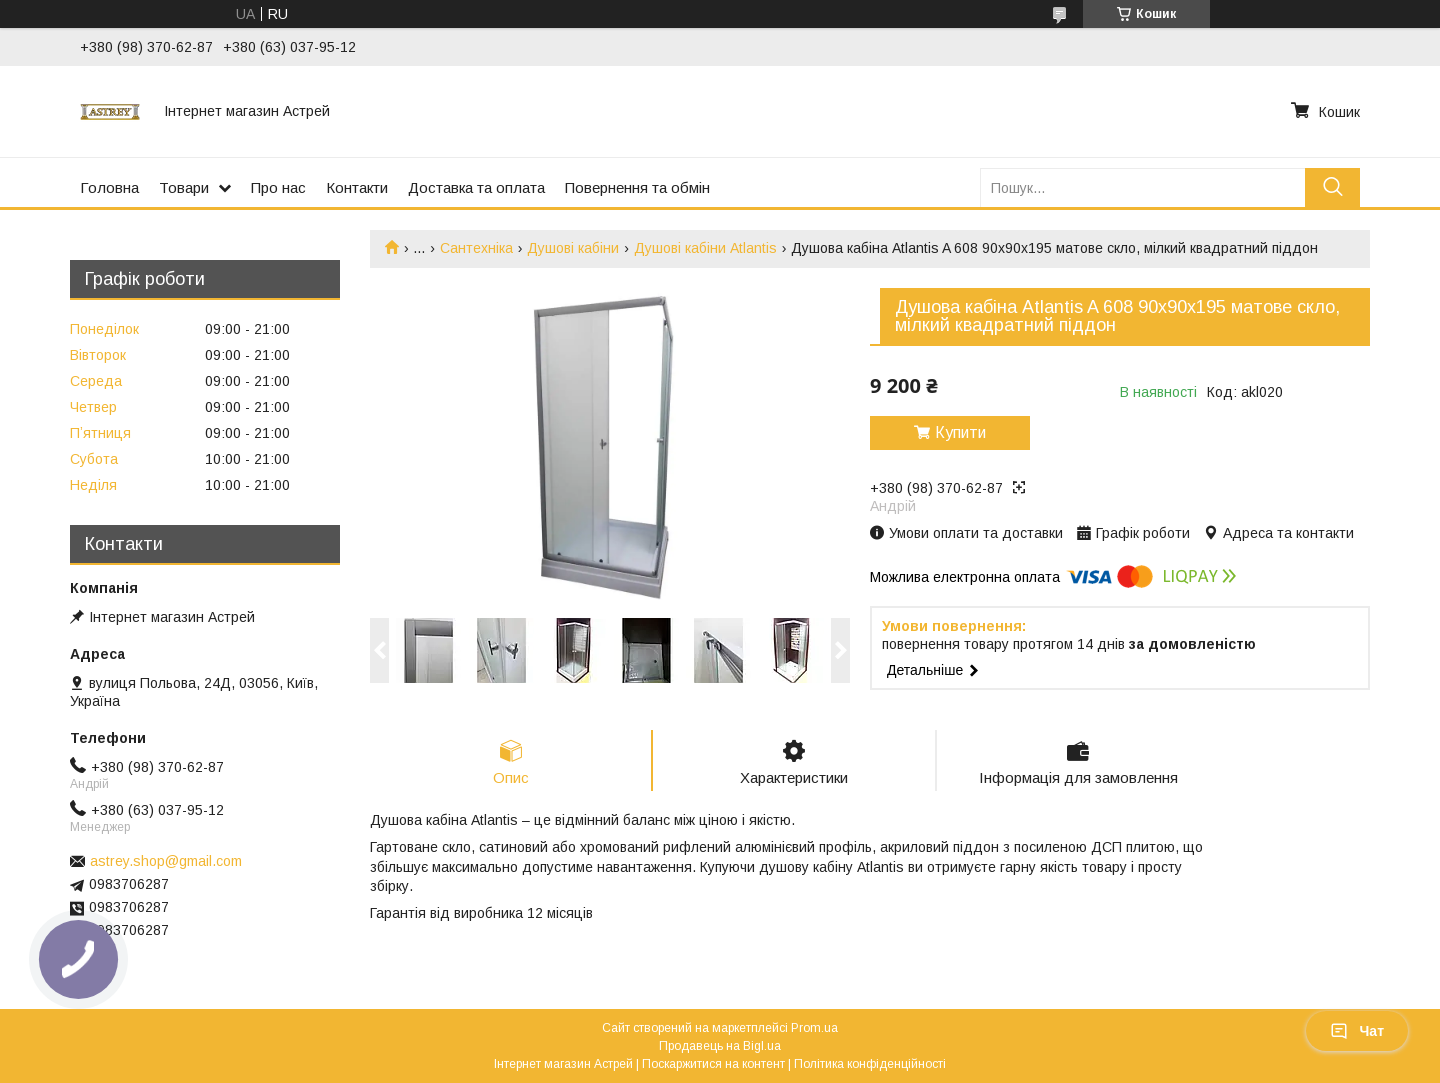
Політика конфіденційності (870, 1064)
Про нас (278, 187)
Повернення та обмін (637, 187)
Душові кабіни (573, 248)
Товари (184, 187)
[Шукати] (1332, 187)
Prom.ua (814, 1028)
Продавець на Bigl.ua (720, 1046)
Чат (1357, 1031)
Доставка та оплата (476, 187)
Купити (960, 432)
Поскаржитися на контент (713, 1064)
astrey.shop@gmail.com (166, 861)
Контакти (357, 187)
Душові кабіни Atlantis (705, 248)
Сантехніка (476, 248)
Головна (109, 187)
